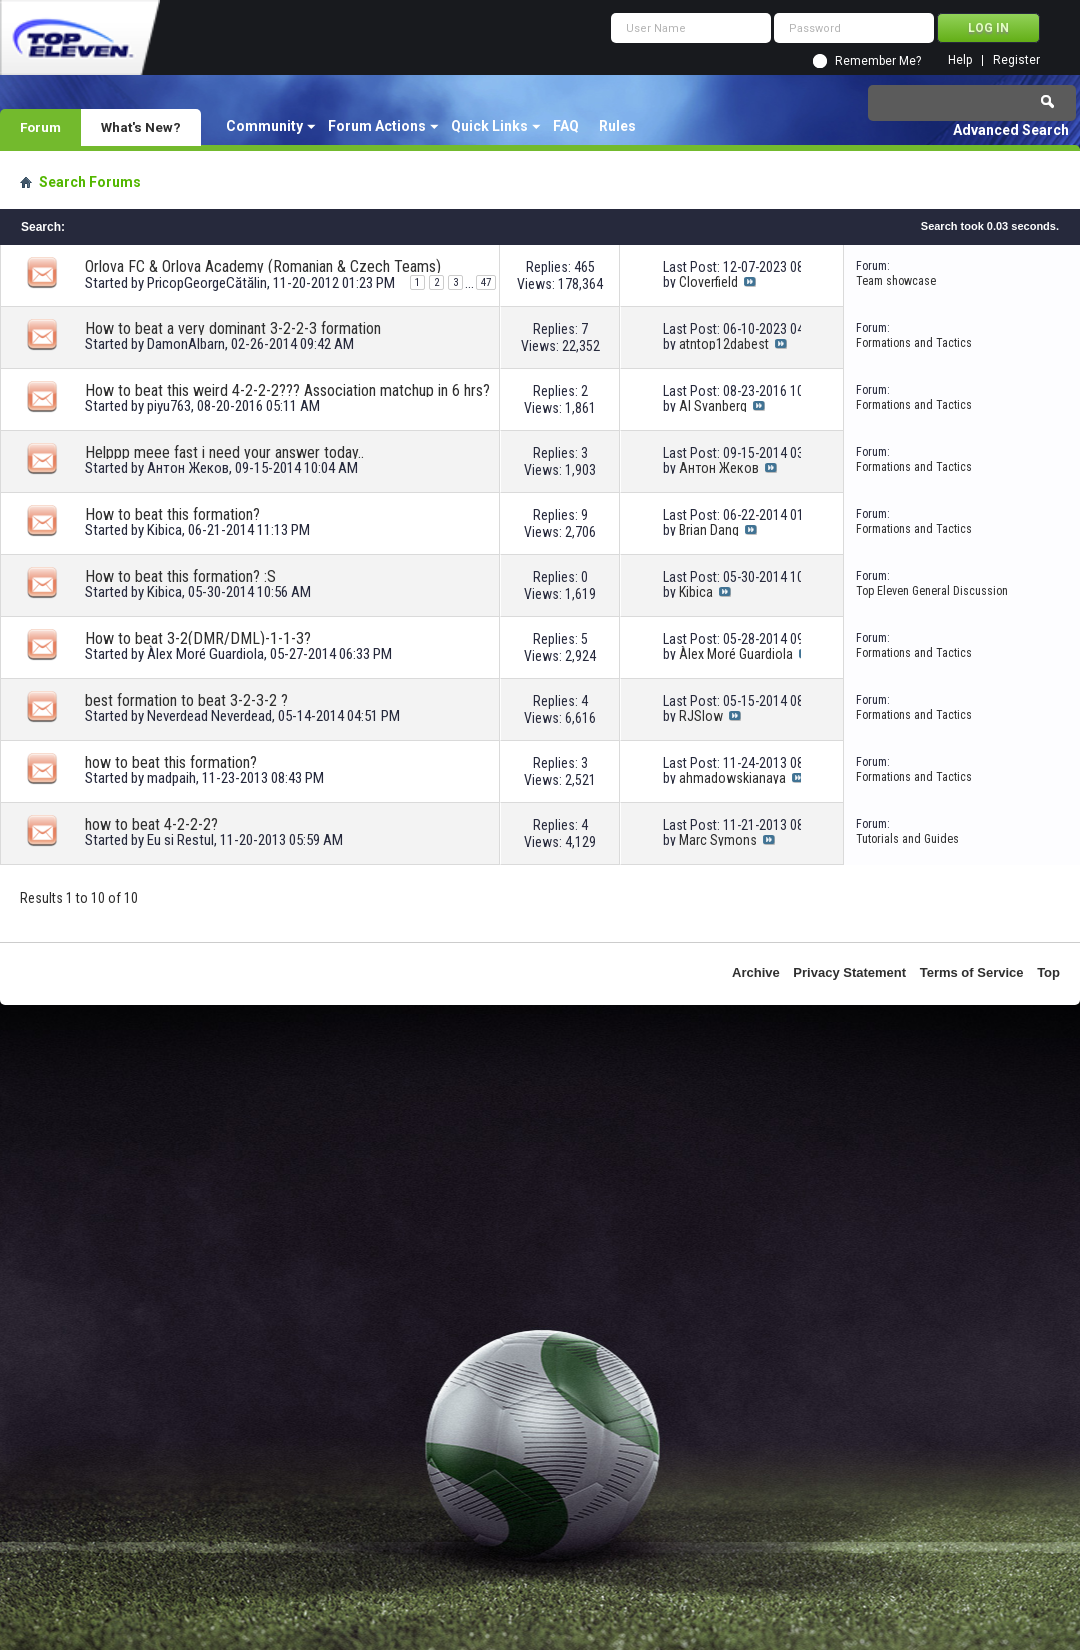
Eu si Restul (180, 840)
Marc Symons (718, 840)
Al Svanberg (713, 406)
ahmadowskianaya (732, 778)
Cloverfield (708, 282)
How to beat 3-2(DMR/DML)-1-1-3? (198, 638)
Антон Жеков (188, 468)
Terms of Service (972, 972)
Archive (756, 972)
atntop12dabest (724, 344)
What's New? (141, 127)
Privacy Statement (849, 972)
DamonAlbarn (186, 344)
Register (1016, 60)
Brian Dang (709, 530)
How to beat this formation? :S (180, 576)
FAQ (566, 126)
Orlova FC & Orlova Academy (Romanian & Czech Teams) (263, 266)
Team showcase (896, 281)
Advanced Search (1011, 130)
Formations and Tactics (914, 343)
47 (486, 282)
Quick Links (489, 126)
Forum (40, 127)
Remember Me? (878, 61)
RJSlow (701, 716)
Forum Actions (377, 126)
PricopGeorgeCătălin (207, 283)
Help (960, 60)
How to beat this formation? (172, 514)
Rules (617, 126)
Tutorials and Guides (907, 839)
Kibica (164, 530)
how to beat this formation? (171, 762)
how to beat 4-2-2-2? (151, 824)
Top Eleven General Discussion (932, 591)
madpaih (171, 778)
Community (264, 126)
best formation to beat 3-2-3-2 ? (186, 700)
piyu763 (169, 406)
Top (1048, 972)
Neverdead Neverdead (209, 716)
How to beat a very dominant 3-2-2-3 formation (233, 328)
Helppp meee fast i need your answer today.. (224, 452)
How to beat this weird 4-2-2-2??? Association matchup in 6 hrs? (287, 390)
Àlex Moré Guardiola (205, 654)
